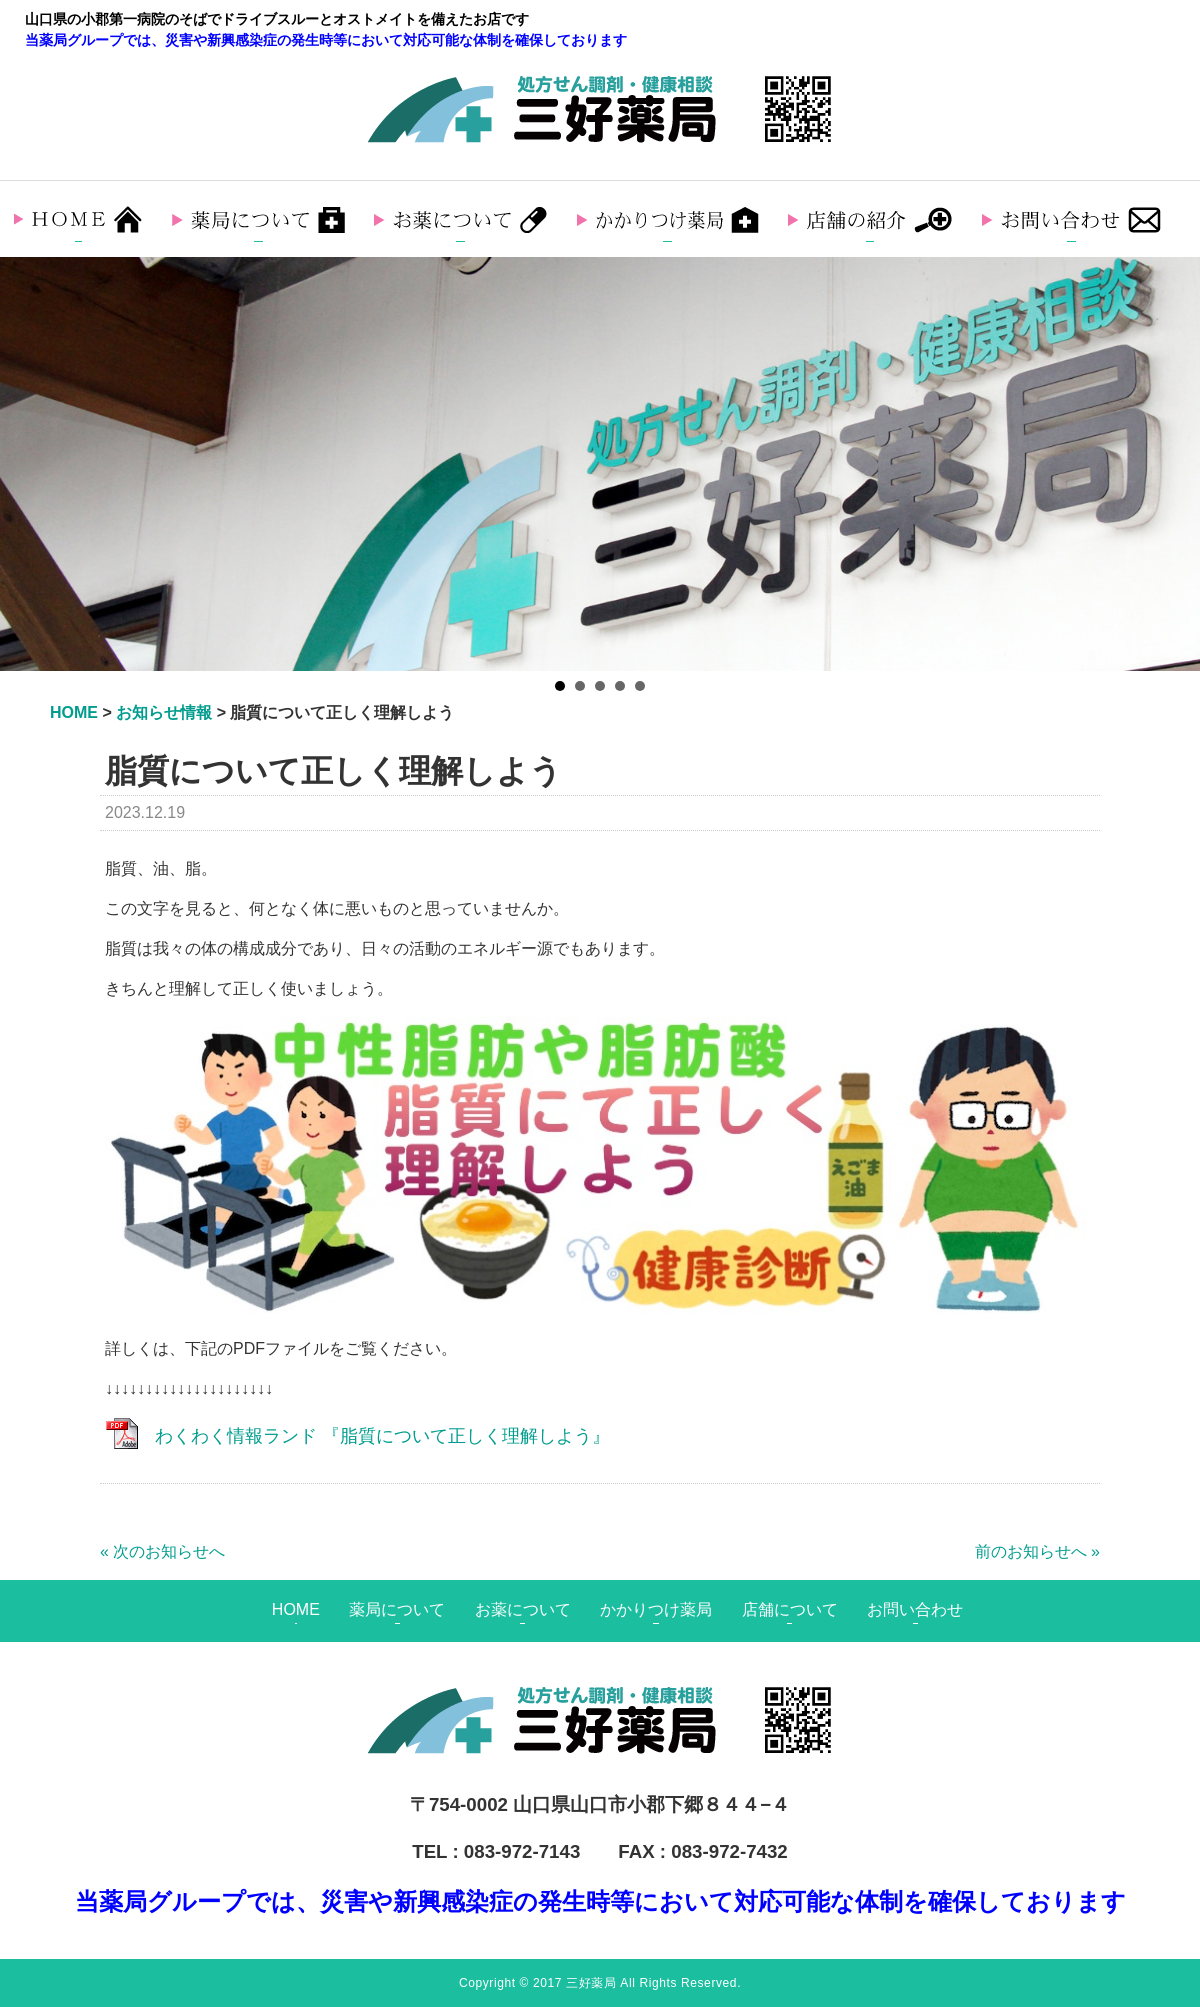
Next (1174, 464)
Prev (26, 464)
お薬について (523, 1609)
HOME (296, 1609)
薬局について (397, 1609)
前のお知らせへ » (1037, 1551)
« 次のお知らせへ (162, 1551)
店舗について (790, 1609)
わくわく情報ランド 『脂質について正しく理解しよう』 (382, 1436)
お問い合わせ (915, 1609)
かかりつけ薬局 (656, 1609)
